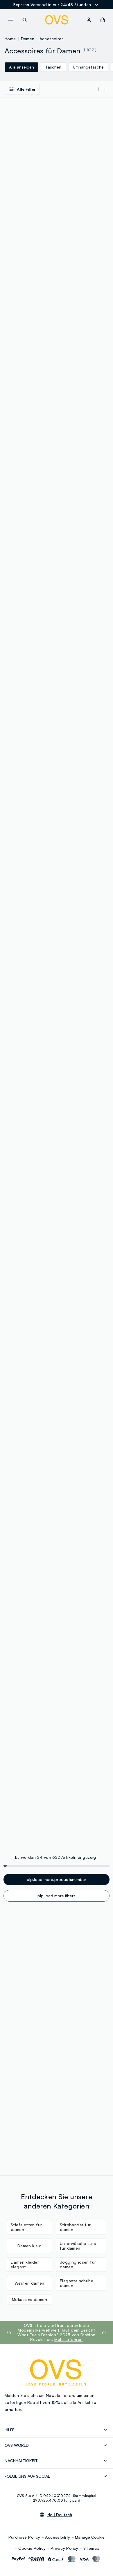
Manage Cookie (90, 2537)
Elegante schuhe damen (76, 2283)
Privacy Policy (64, 2548)
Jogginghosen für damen (78, 2264)
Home (10, 38)
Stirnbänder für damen (75, 2227)
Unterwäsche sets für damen (78, 2245)
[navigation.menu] (10, 20)
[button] (103, 20)
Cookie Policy (32, 2548)
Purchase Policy (24, 2537)
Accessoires (52, 38)
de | (59, 2514)
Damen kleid (29, 2245)
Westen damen (29, 2283)
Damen (28, 38)
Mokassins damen (29, 2299)
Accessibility (57, 2537)
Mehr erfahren (68, 2339)
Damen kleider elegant (25, 2264)
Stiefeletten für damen (26, 2227)
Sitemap (91, 2548)
